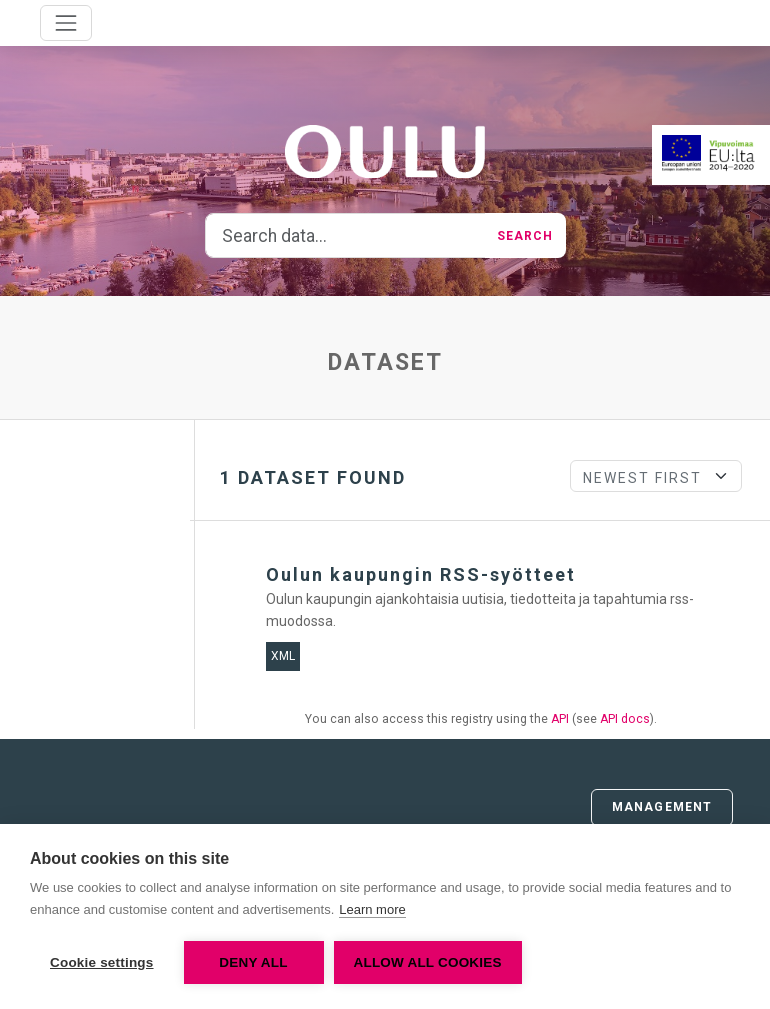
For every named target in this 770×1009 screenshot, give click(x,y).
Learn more (372, 909)
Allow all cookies (428, 962)
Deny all (253, 962)
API (560, 719)
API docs (625, 719)
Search (525, 236)
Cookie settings (102, 962)
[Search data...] (345, 236)
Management (662, 807)
